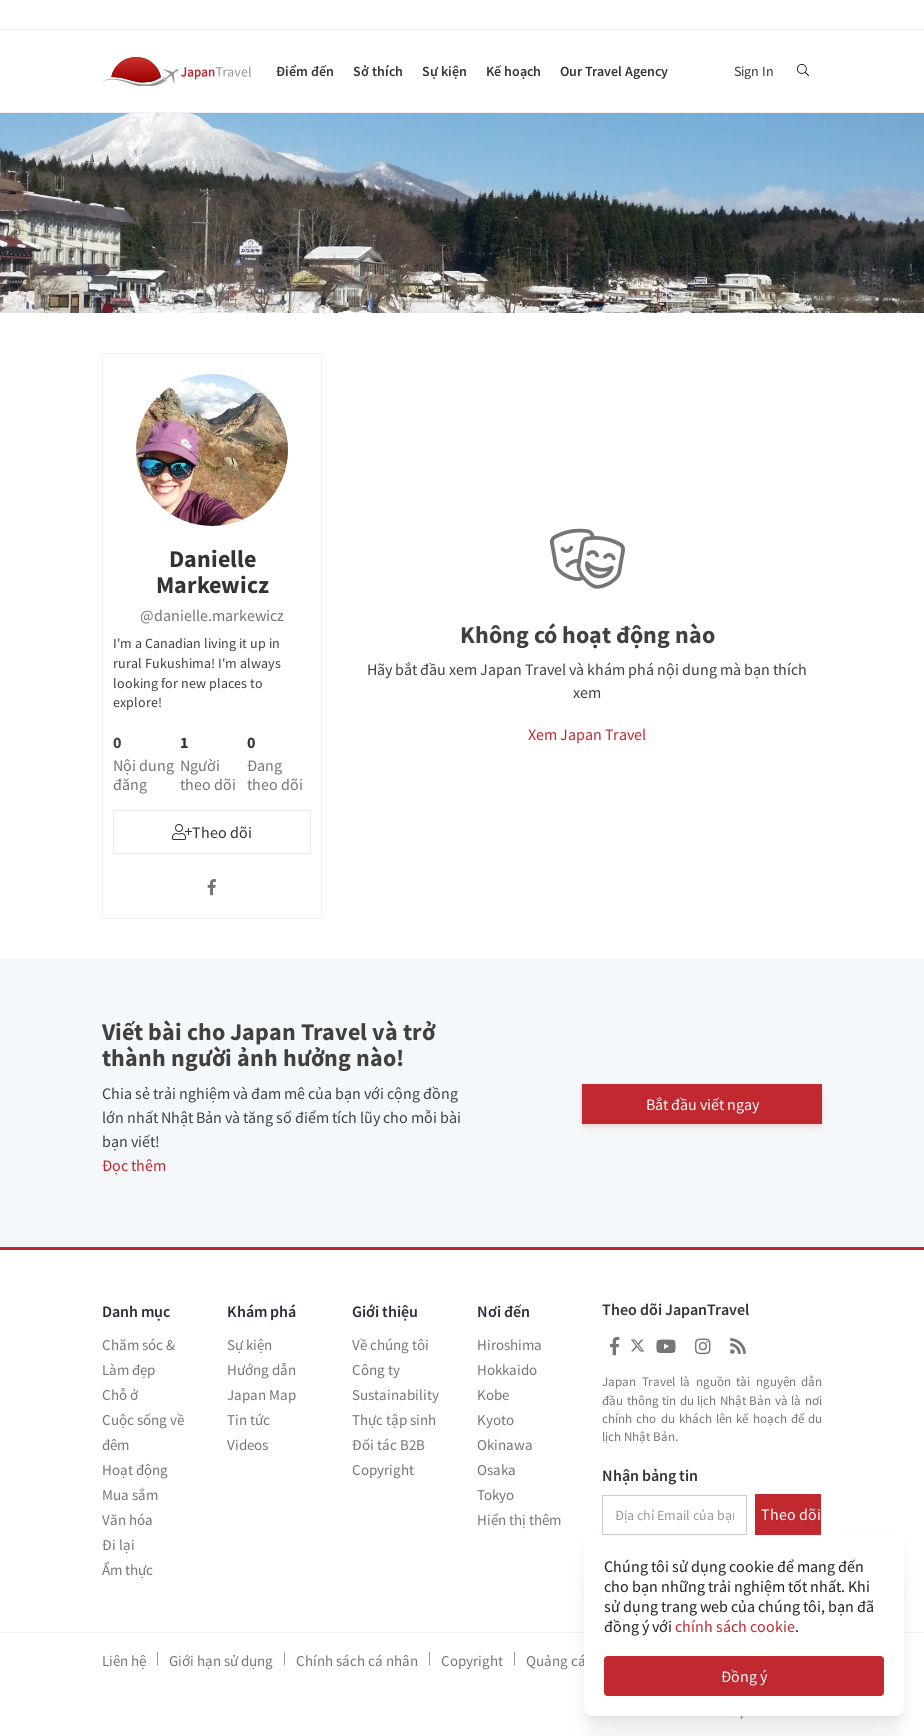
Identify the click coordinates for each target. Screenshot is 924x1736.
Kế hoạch (513, 71)
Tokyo (495, 1494)
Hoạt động (135, 1469)
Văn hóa (127, 1519)
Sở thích (378, 71)
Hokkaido (507, 1369)
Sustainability (395, 1394)
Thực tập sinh (394, 1419)
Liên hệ (124, 1660)
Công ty (376, 1369)
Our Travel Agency (614, 71)
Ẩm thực (127, 1569)
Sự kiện (444, 71)
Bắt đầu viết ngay (702, 1103)
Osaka (496, 1469)
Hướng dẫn (261, 1369)
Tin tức (248, 1419)
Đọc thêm (134, 1165)
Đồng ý (744, 1676)
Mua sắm (130, 1494)
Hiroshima (509, 1344)
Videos (247, 1444)
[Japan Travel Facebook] (614, 1346)
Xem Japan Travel (587, 734)
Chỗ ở (120, 1394)
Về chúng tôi (390, 1344)
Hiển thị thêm (519, 1519)
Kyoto (495, 1419)
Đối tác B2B (388, 1444)
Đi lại (118, 1544)
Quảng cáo (560, 1660)
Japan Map (261, 1394)
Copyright (383, 1469)
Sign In (754, 71)
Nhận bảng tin (650, 1476)
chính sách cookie (735, 1626)
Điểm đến (305, 71)
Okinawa (505, 1444)
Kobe (493, 1394)
